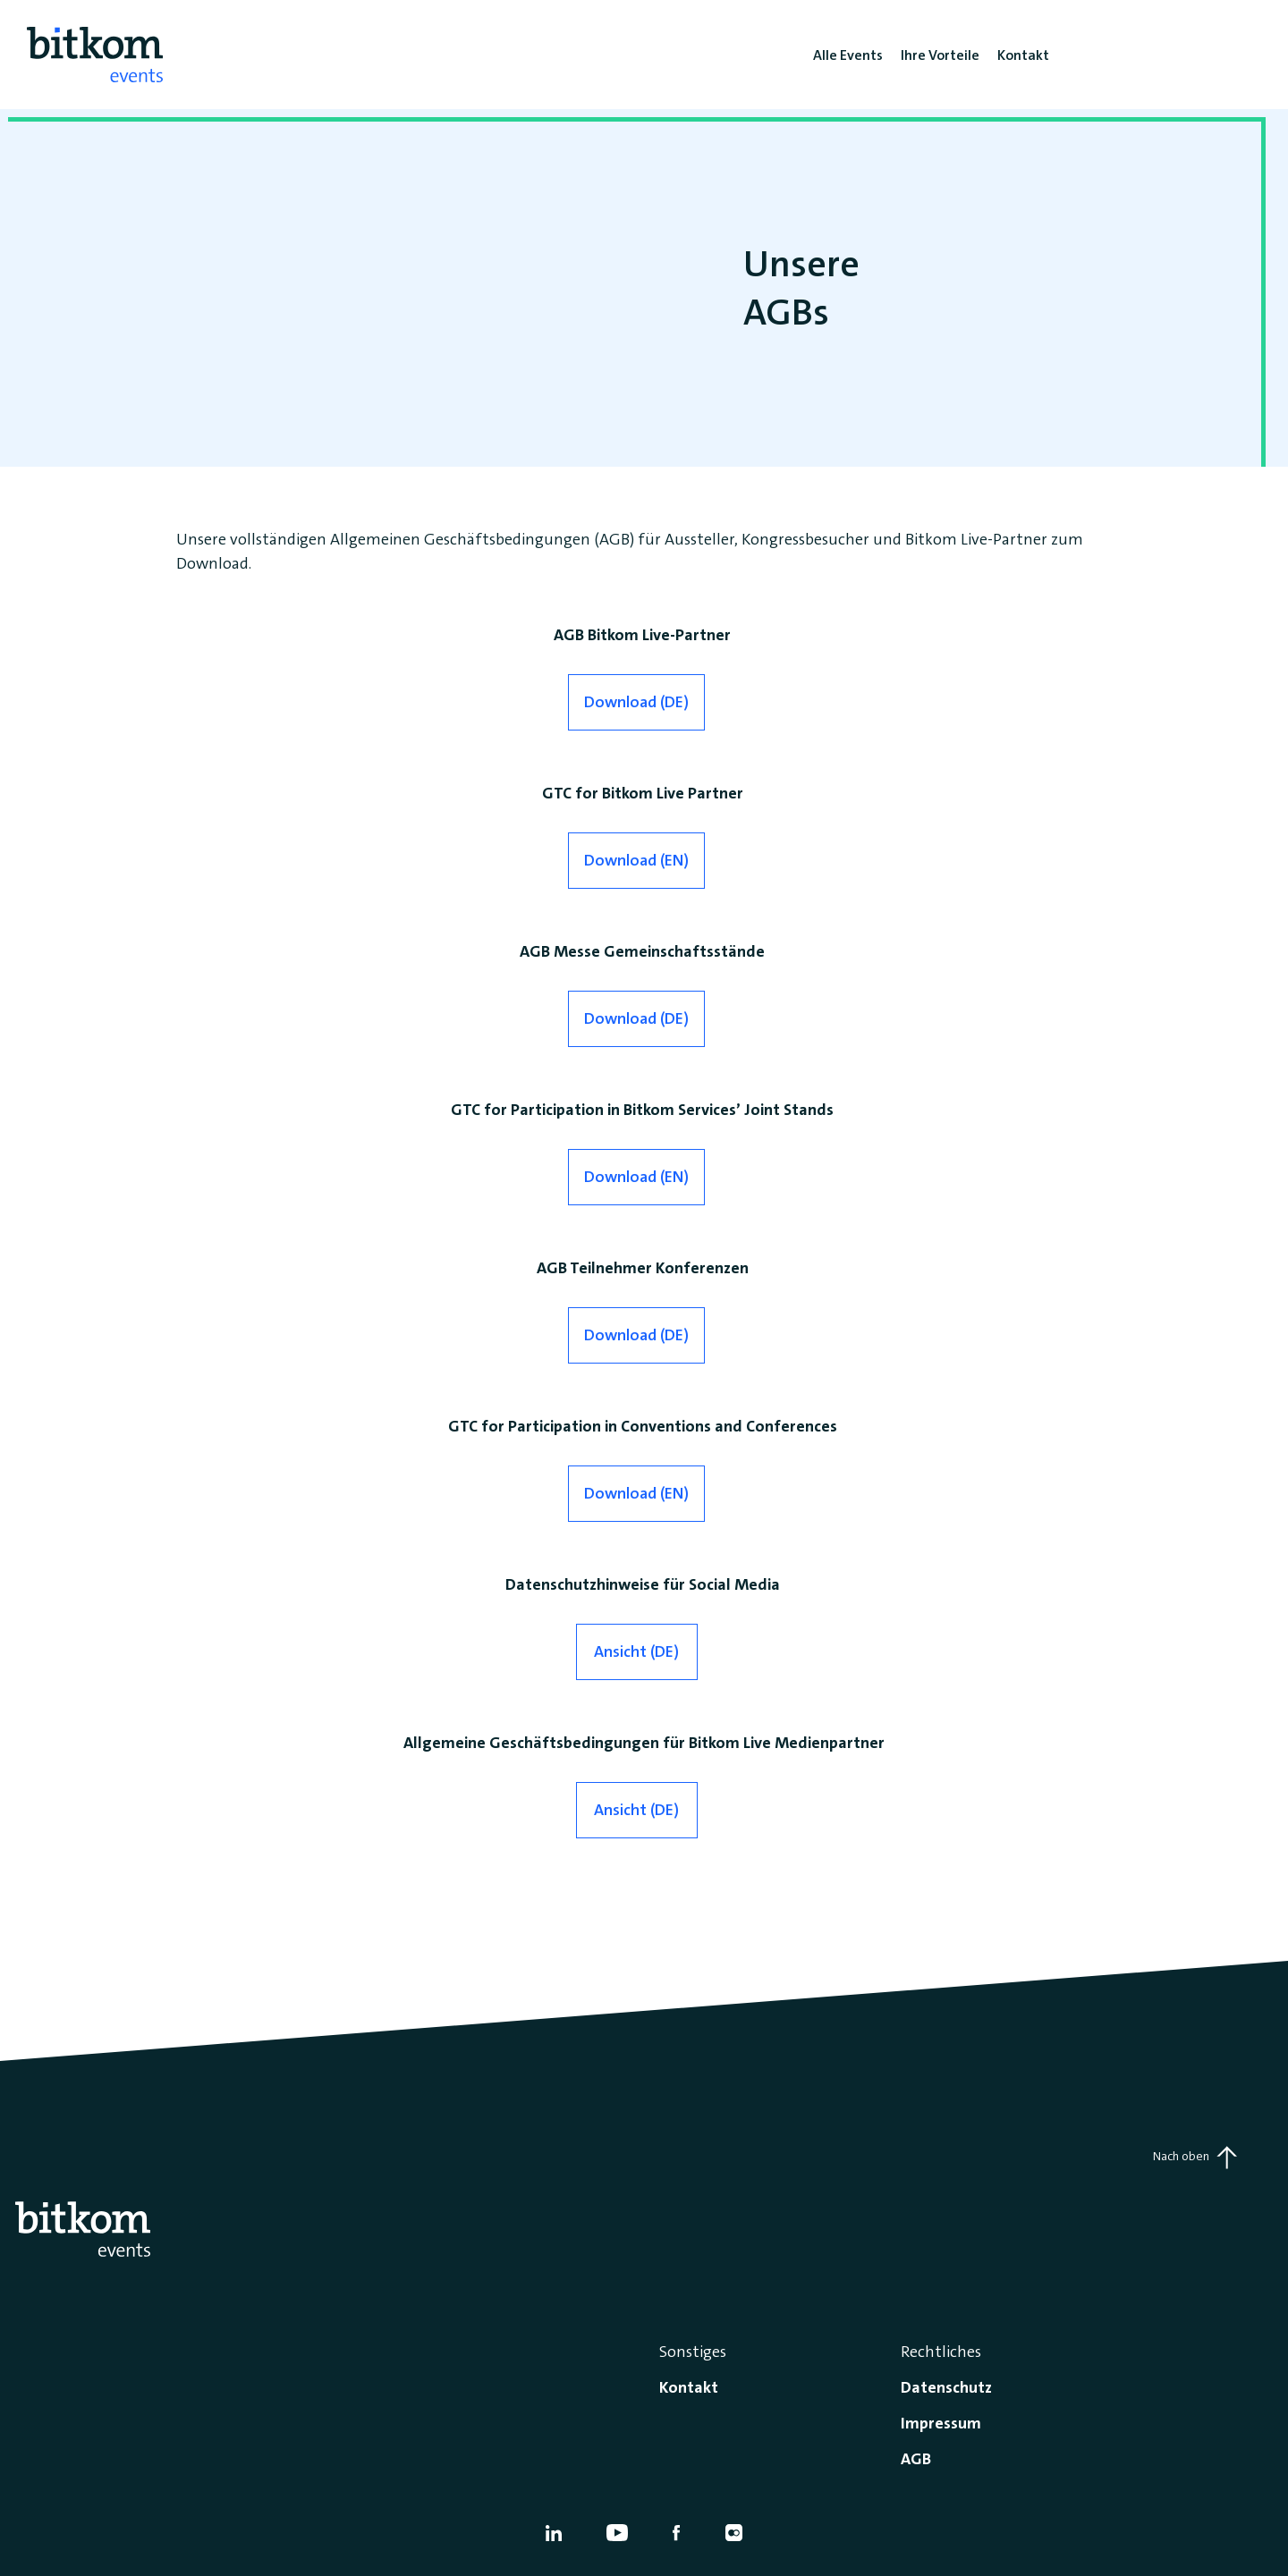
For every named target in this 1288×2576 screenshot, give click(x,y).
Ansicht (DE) (636, 1651)
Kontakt (688, 2387)
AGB (916, 2459)
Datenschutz (946, 2387)
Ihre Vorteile (940, 55)
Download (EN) (636, 860)
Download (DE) (636, 702)
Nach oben (1195, 2157)
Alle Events (848, 55)
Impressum (941, 2423)
